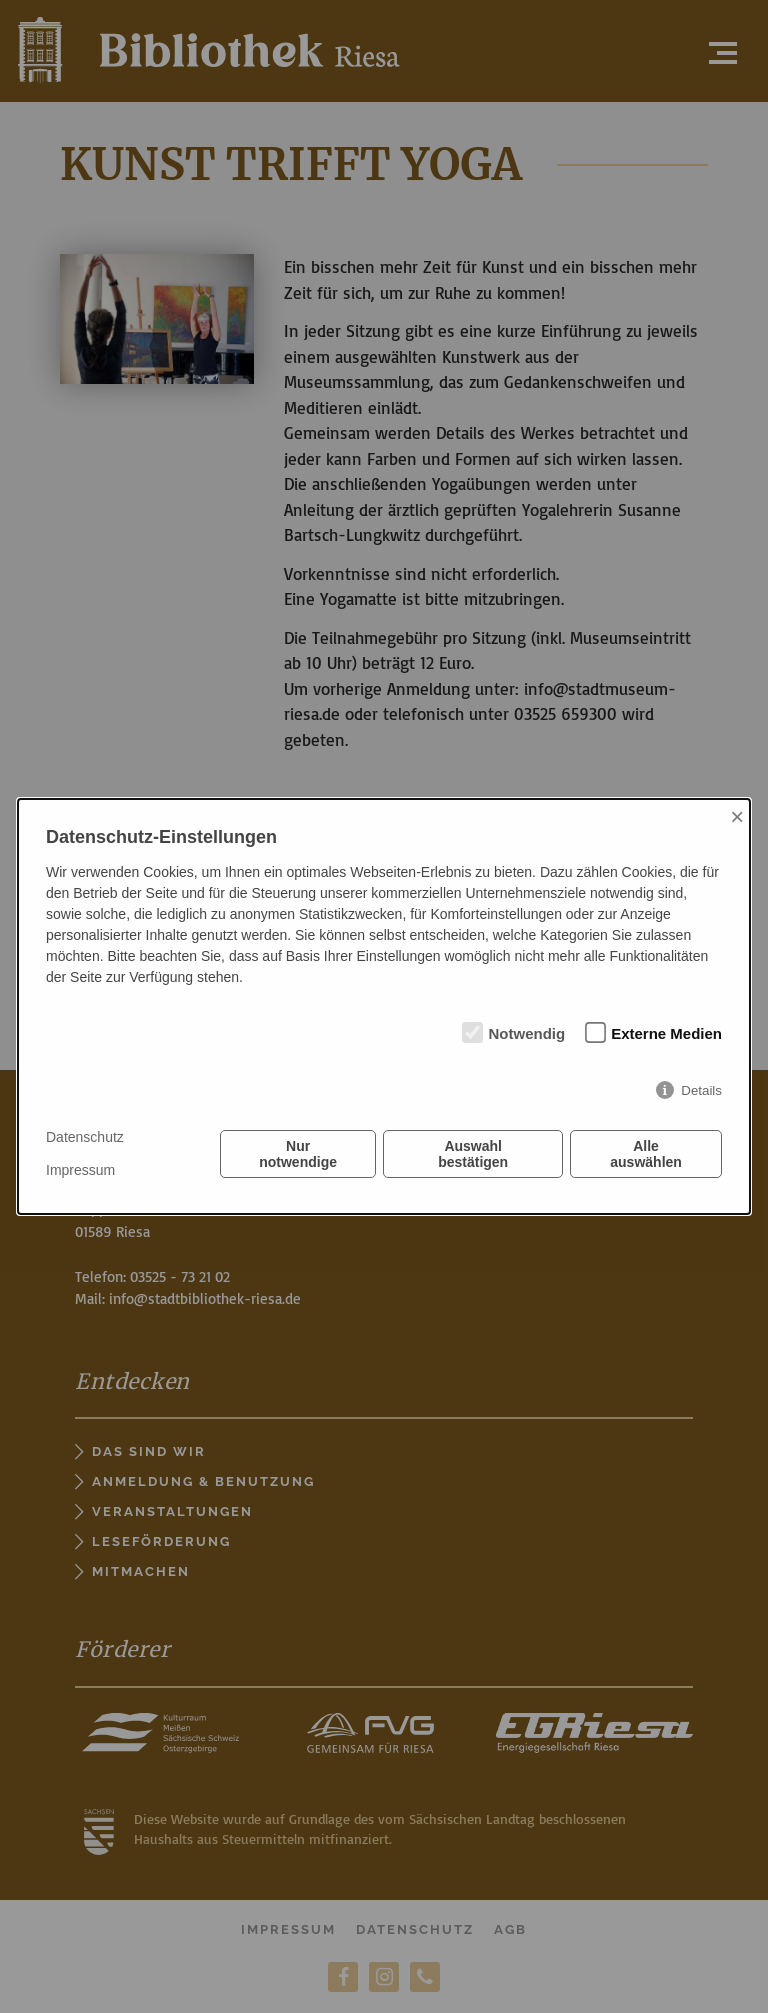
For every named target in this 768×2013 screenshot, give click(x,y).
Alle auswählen (646, 1154)
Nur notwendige (298, 1154)
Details (701, 1090)
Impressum (80, 1170)
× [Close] (737, 816)
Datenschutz (85, 1137)
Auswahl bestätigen (473, 1154)
